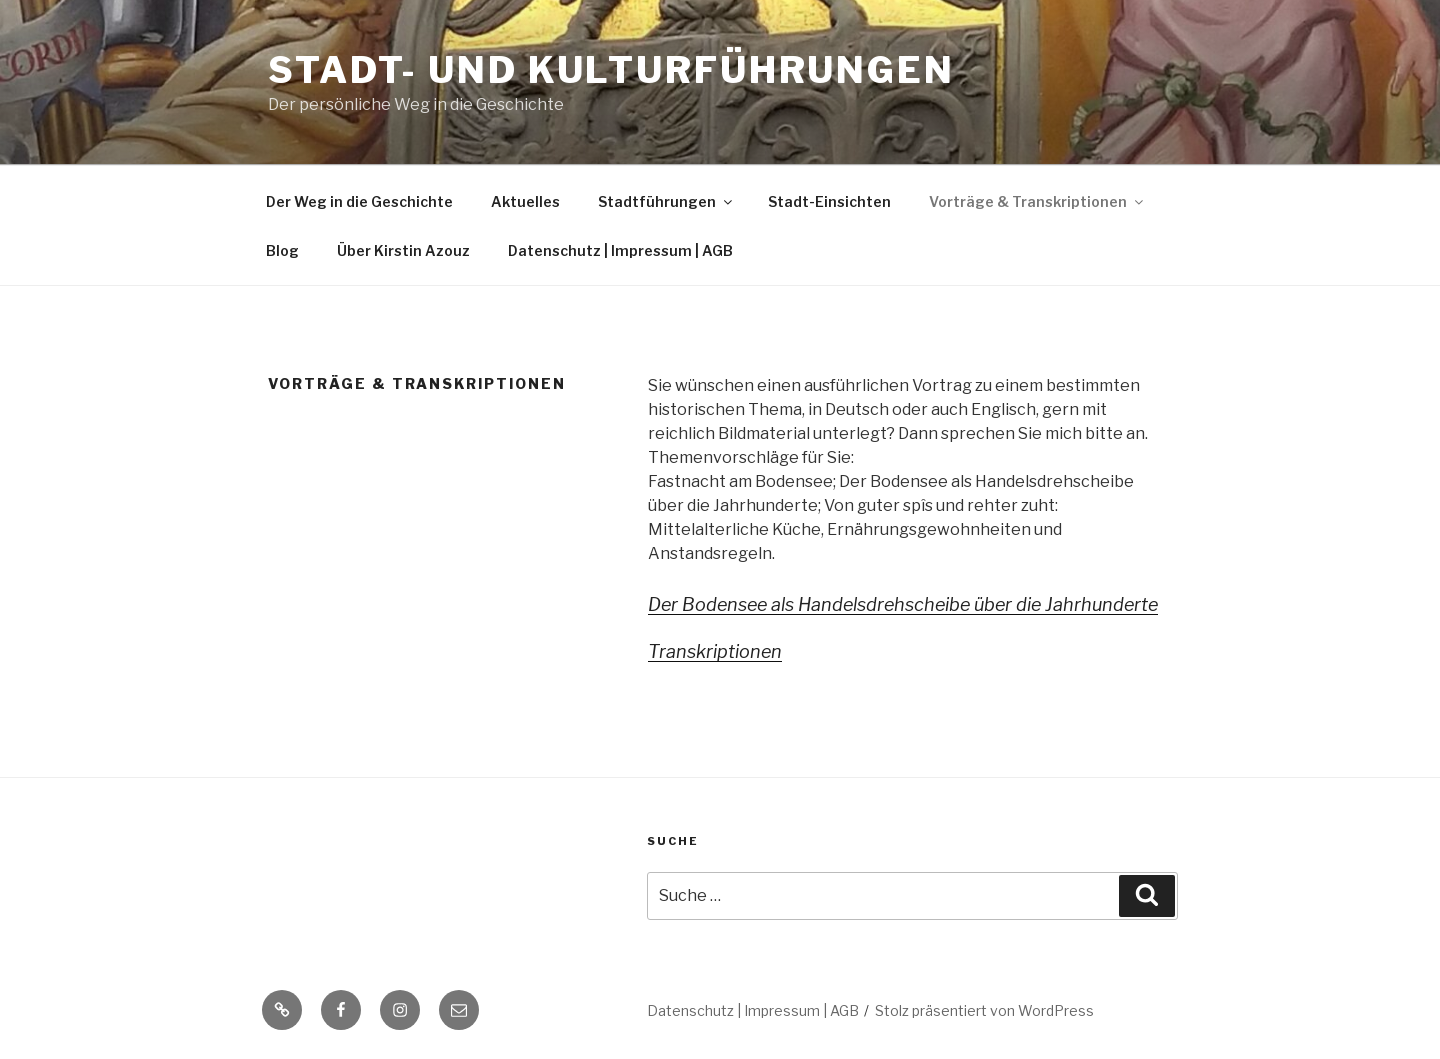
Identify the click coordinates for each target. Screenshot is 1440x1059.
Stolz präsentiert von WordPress (984, 1010)
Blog (282, 250)
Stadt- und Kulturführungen (611, 70)
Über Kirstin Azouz (403, 250)
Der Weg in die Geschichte (359, 201)
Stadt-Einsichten (829, 201)
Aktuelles (525, 201)
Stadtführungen (666, 201)
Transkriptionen (715, 651)
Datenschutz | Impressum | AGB (620, 250)
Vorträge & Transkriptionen (1037, 201)
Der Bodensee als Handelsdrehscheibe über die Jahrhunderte (903, 604)
